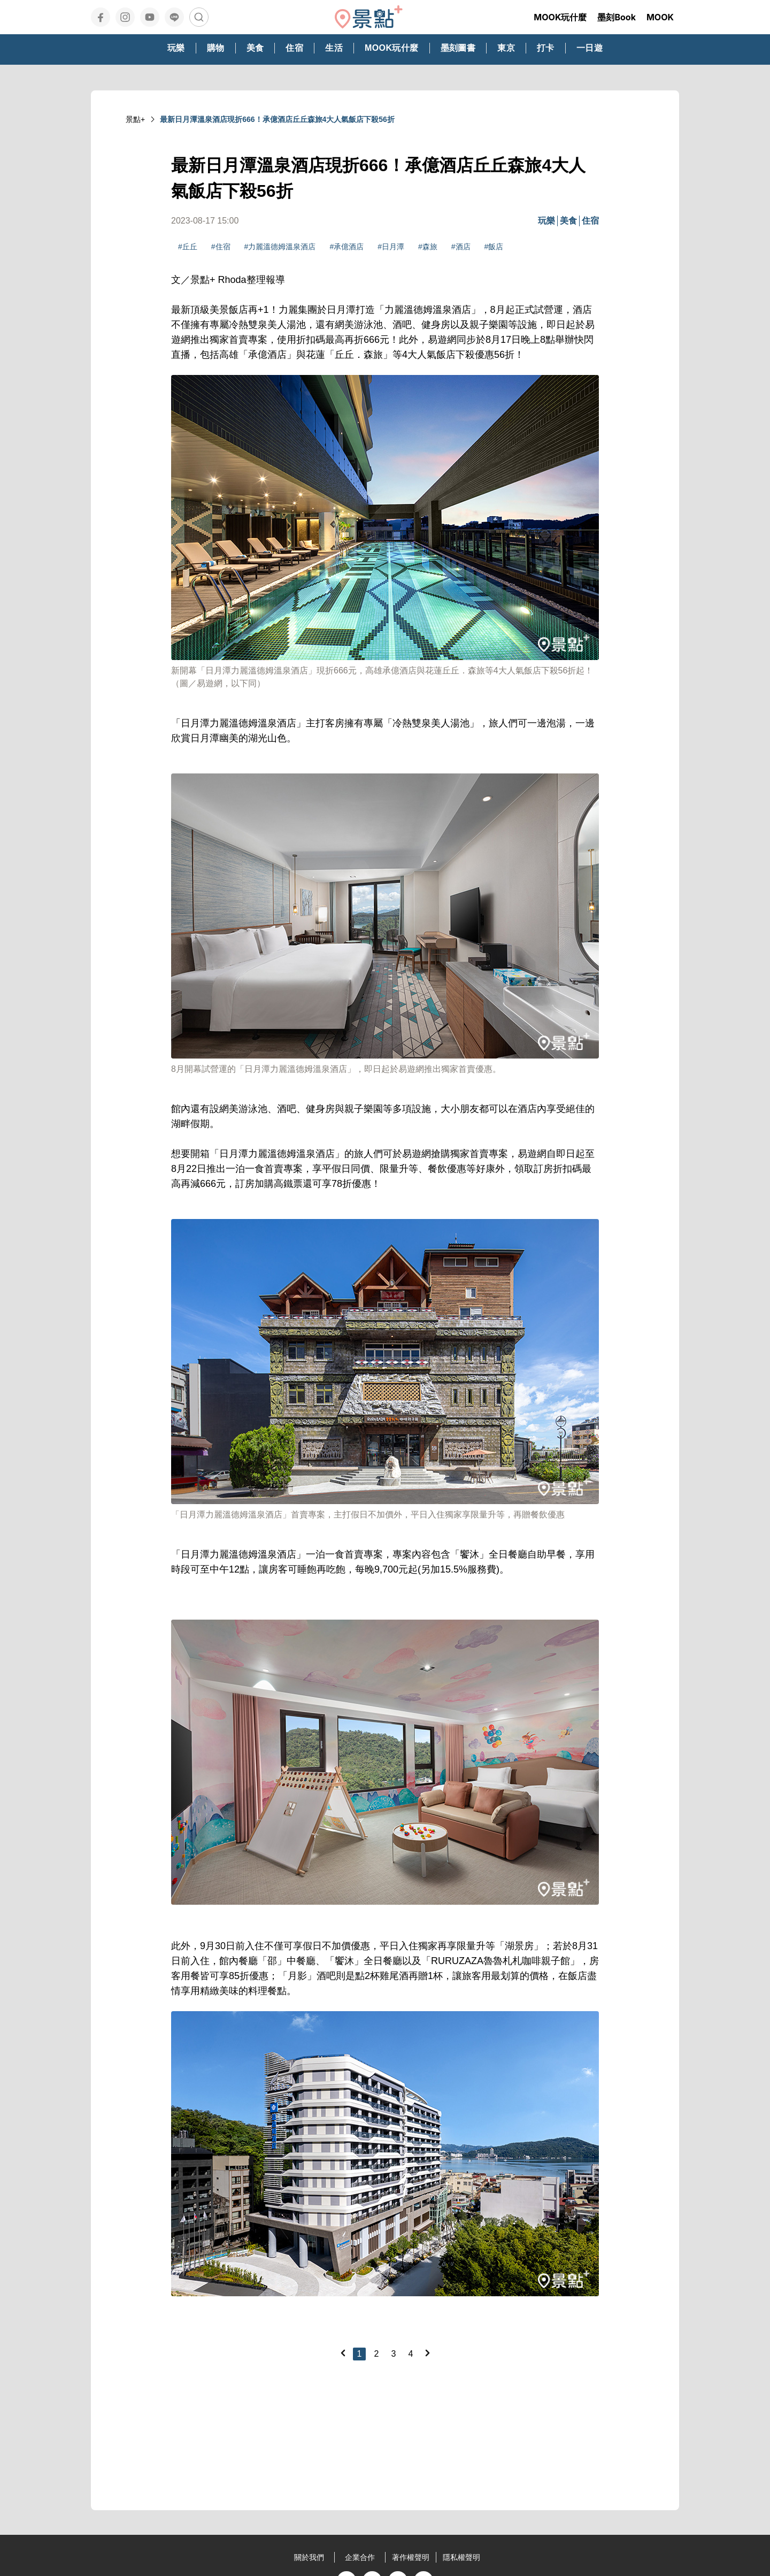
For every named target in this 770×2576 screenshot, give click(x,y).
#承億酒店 (346, 246)
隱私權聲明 (461, 2557)
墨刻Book (616, 17)
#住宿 (220, 246)
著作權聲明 (410, 2557)
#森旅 (427, 246)
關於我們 (309, 2557)
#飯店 (494, 246)
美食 (568, 220)
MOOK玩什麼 (560, 17)
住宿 (590, 220)
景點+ (135, 119)
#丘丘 (187, 246)
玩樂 (546, 220)
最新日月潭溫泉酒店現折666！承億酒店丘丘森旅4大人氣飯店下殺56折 (277, 119)
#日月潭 (391, 246)
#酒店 (461, 246)
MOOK (660, 17)
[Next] (427, 2353)
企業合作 (360, 2557)
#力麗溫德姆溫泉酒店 (280, 246)
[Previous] (343, 2353)
